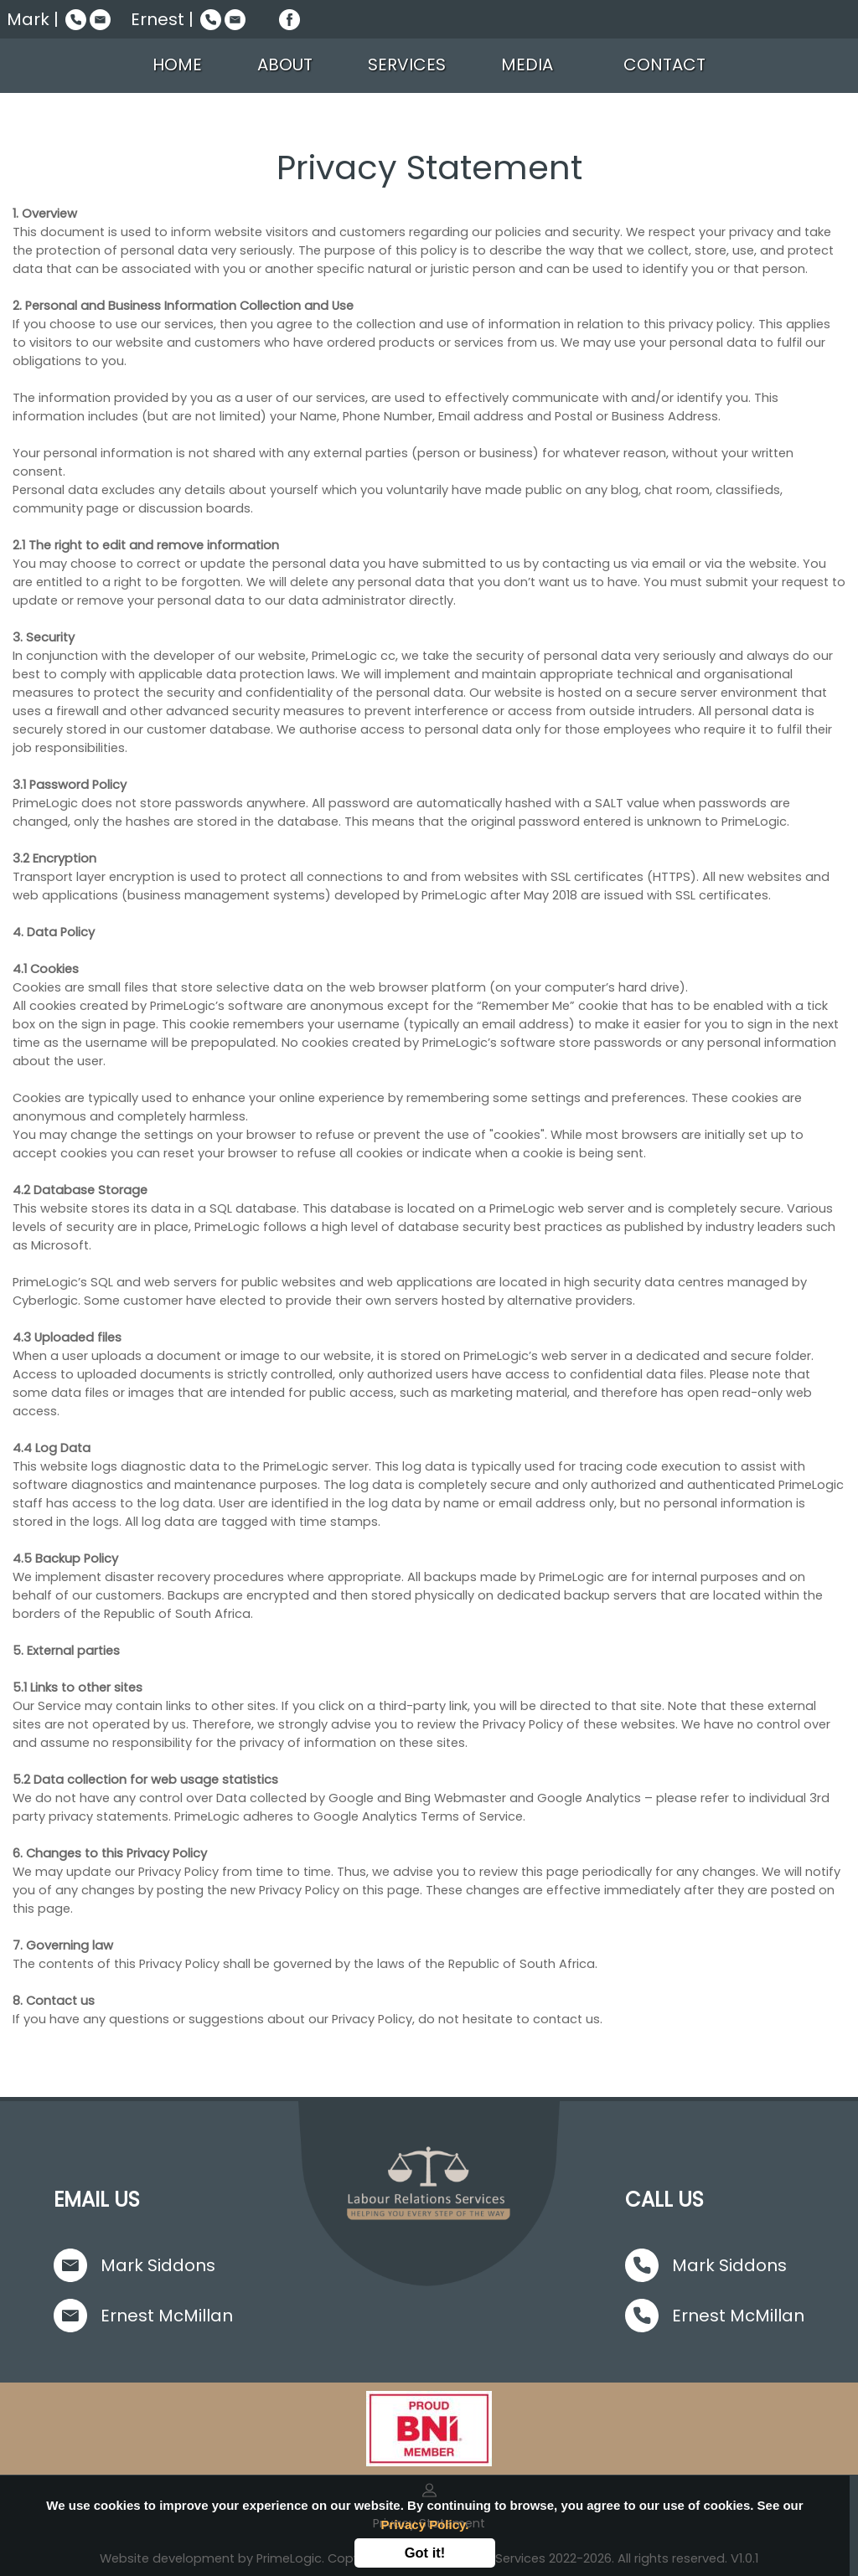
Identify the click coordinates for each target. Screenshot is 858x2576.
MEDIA (534, 64)
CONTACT (664, 64)
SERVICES (407, 64)
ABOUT (285, 64)
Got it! (425, 2552)
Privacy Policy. (425, 2524)
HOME (180, 64)
